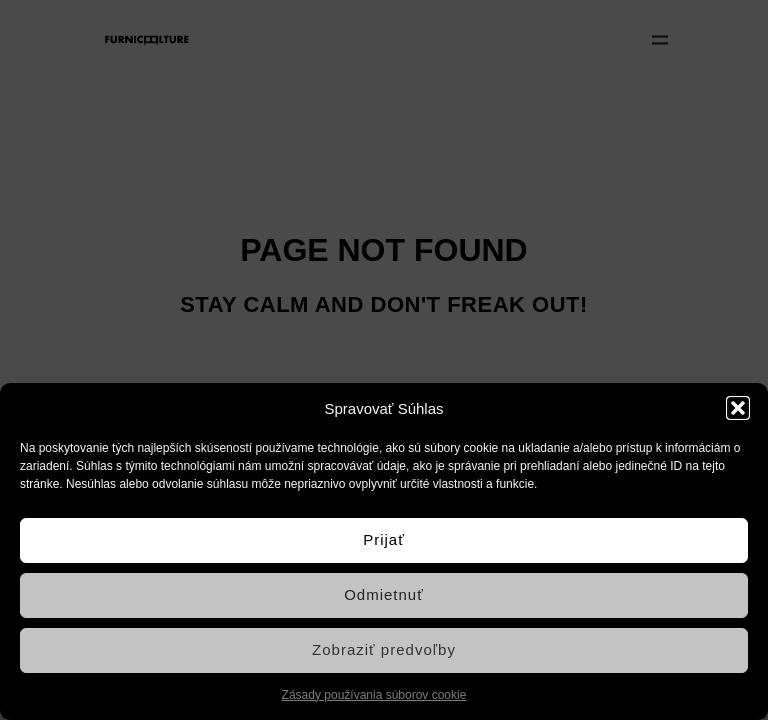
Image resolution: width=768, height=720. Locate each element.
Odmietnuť (384, 594)
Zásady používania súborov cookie (374, 695)
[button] (738, 408)
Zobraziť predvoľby (384, 649)
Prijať (384, 539)
